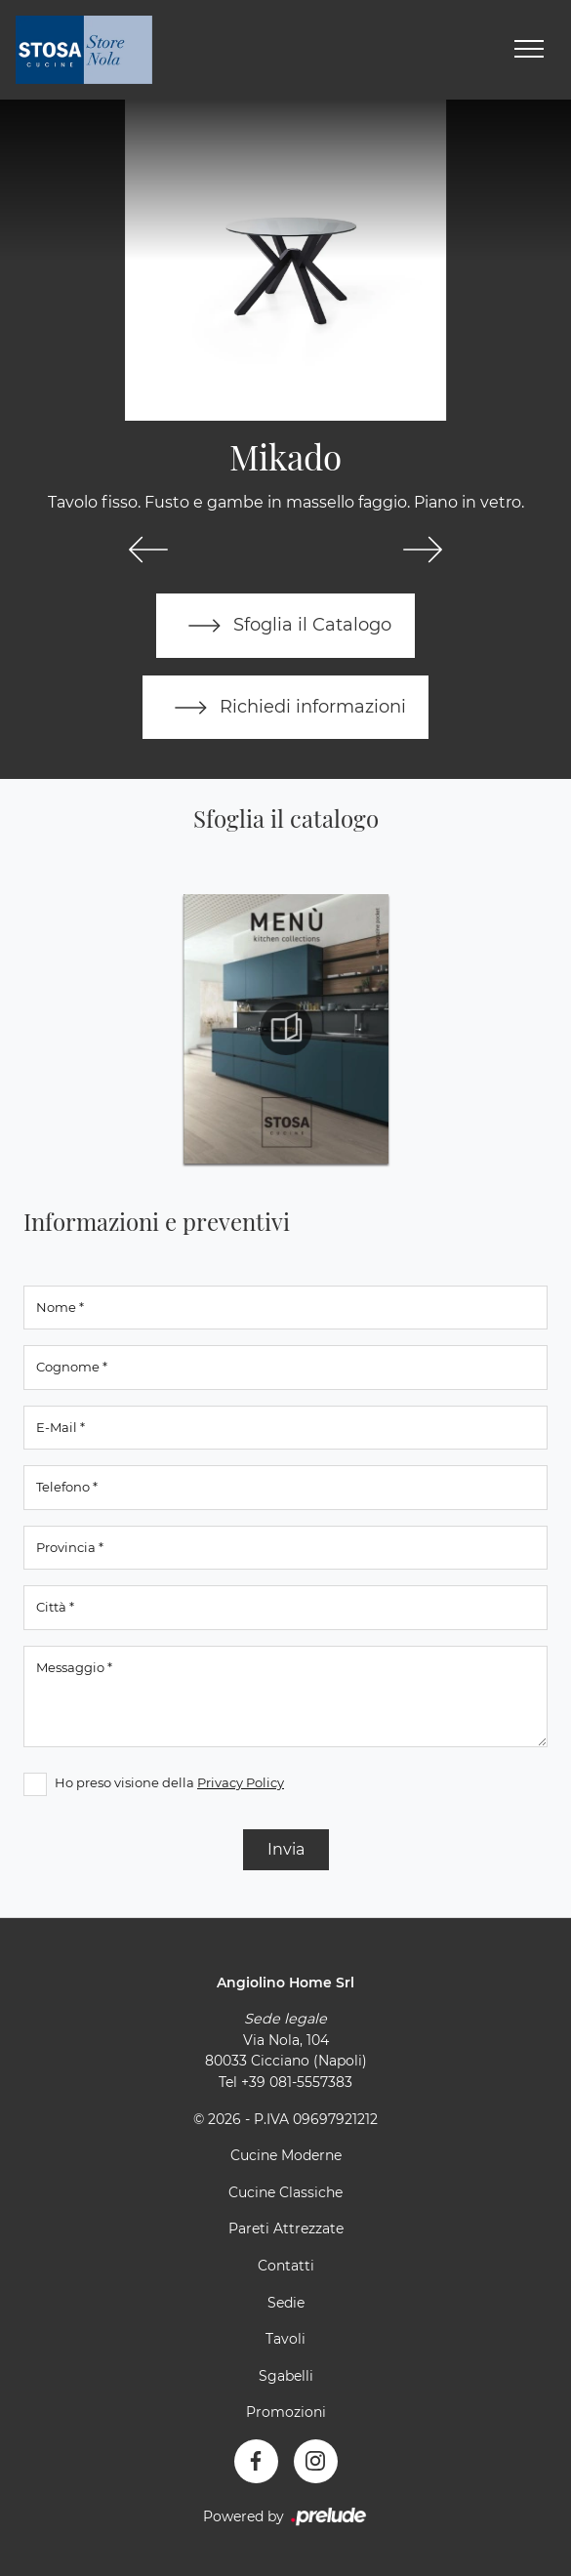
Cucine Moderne (286, 2156)
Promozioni (286, 2413)
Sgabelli (286, 2376)
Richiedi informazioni (286, 707)
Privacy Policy (240, 1782)
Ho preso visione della (169, 1782)
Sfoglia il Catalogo (285, 625)
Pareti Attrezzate (286, 2229)
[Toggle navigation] (529, 49)
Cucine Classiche (285, 2192)
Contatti (286, 2266)
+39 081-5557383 (296, 2083)
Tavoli (285, 2340)
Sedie (286, 2302)
